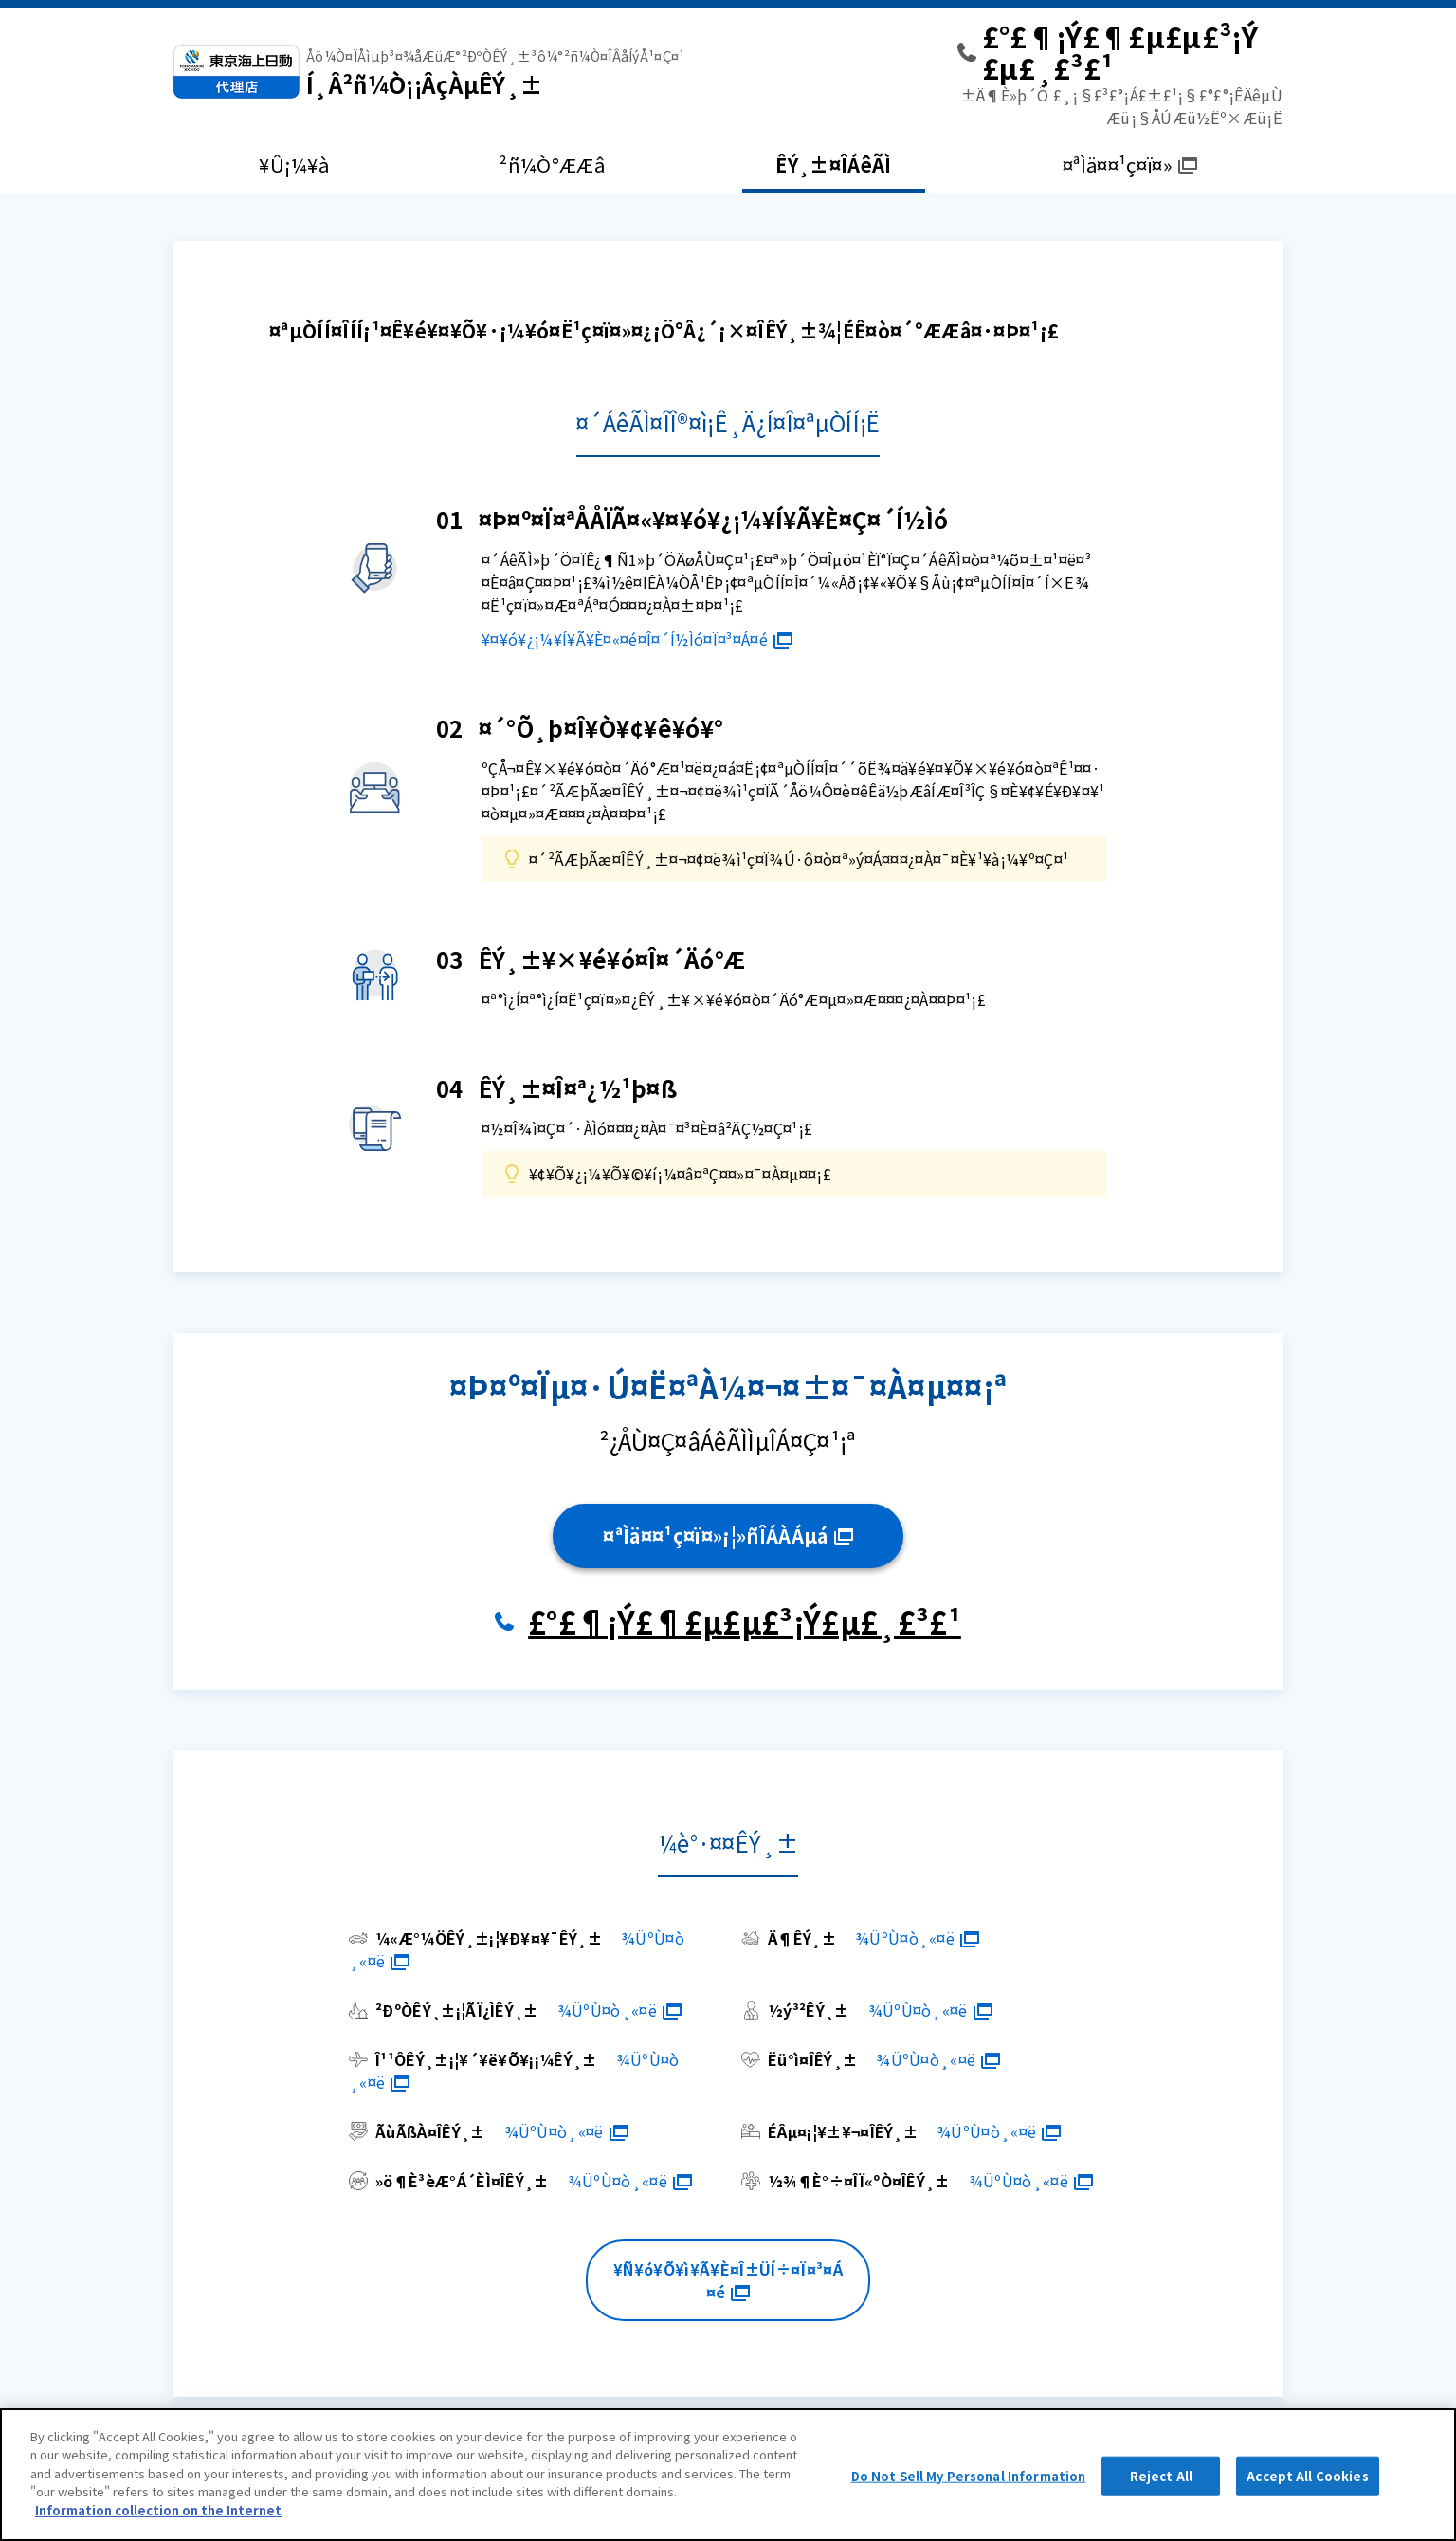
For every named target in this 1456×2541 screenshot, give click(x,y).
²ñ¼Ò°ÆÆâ (552, 164)
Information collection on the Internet (158, 2530)
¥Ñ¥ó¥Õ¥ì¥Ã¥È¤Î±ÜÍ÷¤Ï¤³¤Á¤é (728, 2280)
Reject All (1161, 2496)
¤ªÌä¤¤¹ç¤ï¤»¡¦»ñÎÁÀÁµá (727, 1535)
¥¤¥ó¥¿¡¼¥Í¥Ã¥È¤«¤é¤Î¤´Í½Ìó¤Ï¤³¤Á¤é (637, 639)
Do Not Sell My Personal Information (968, 2496)
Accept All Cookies (1307, 2496)
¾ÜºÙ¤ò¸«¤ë (917, 1938)
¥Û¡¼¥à (294, 164)
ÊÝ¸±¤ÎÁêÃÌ (833, 164)
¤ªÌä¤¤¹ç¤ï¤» (1130, 164)
